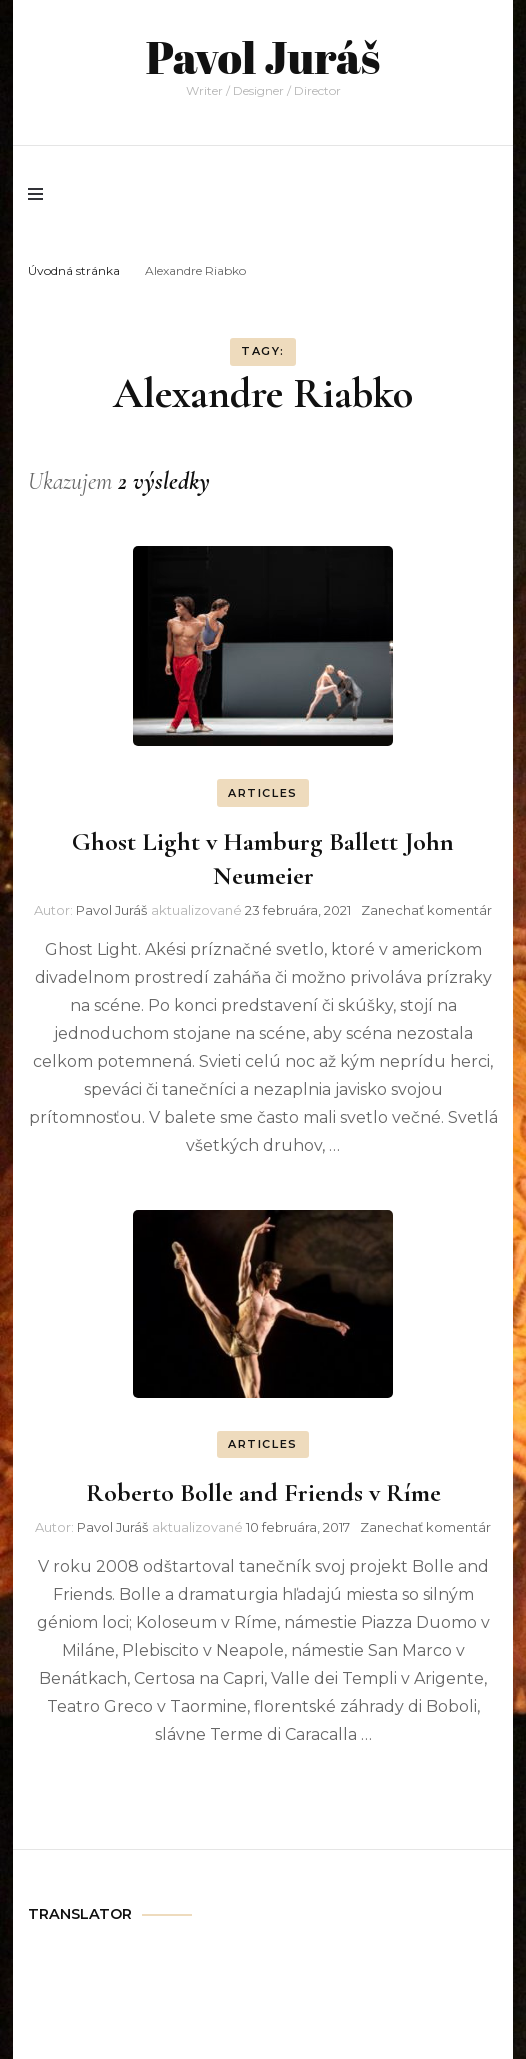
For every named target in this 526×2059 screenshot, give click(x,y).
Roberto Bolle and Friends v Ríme (263, 1492)
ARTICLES (263, 793)
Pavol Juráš (263, 56)
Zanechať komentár (426, 910)
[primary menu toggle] (40, 194)
